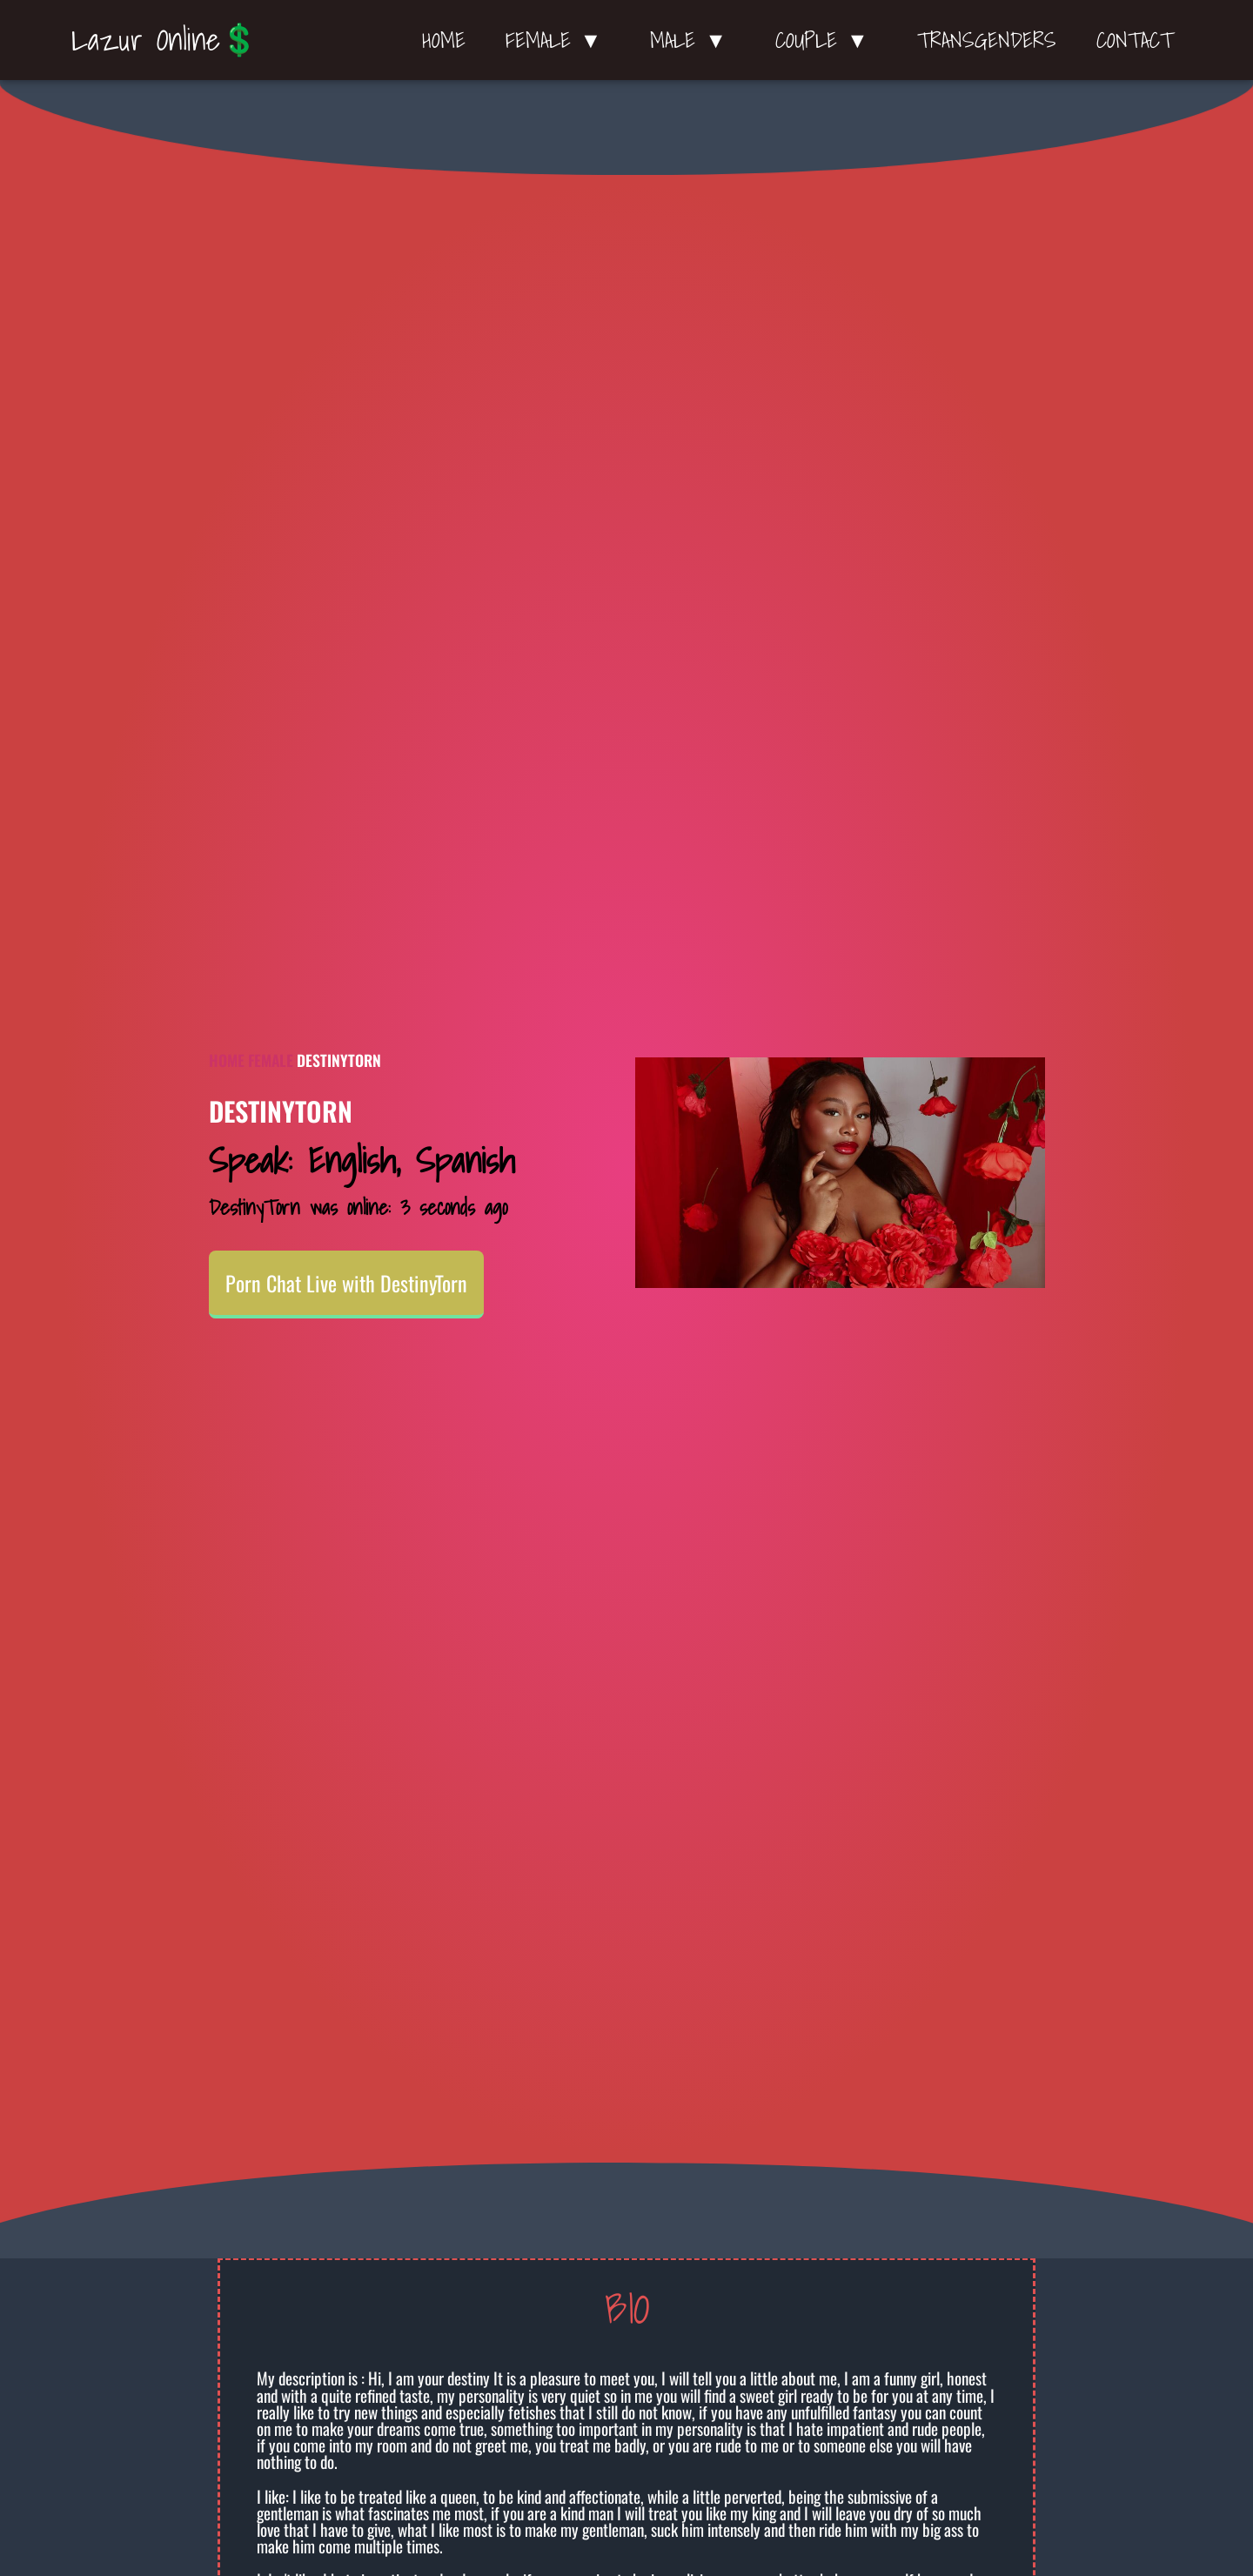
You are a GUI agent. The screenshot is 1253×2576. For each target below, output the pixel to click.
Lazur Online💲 (164, 39)
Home (444, 40)
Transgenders (986, 40)
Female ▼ (558, 40)
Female (270, 1060)
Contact (1134, 40)
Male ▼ (692, 40)
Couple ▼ (826, 40)
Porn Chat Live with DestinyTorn (346, 1282)
